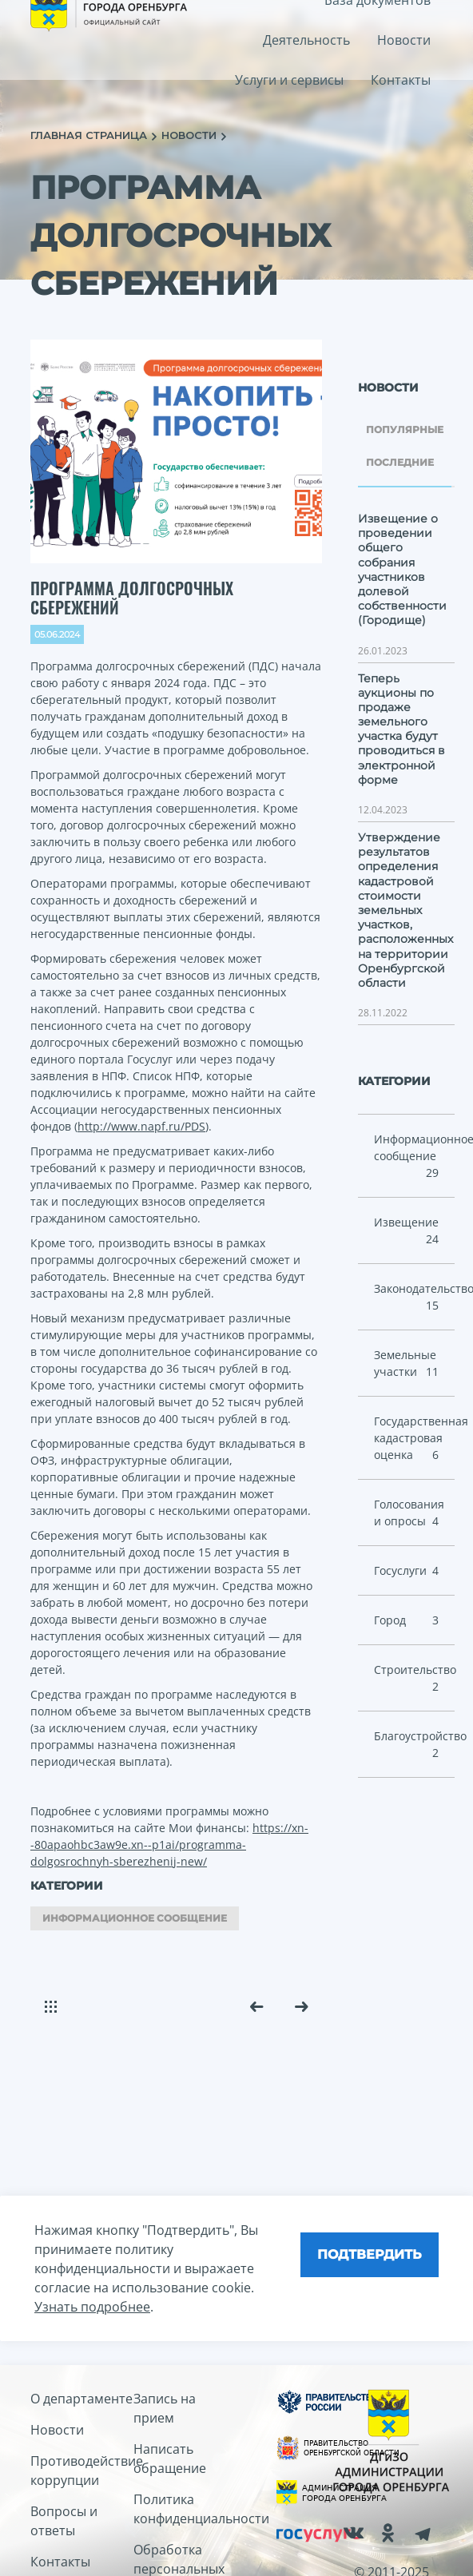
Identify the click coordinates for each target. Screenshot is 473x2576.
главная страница (90, 135)
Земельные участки (406, 1363)
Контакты (401, 80)
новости (190, 135)
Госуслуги (406, 1570)
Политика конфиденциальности (184, 2509)
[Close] (369, 2254)
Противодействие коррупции (81, 2470)
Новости (404, 40)
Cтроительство (414, 1678)
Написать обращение (169, 2458)
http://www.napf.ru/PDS (141, 1126)
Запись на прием (164, 2408)
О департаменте (81, 2398)
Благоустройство (414, 1744)
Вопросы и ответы (63, 2520)
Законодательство (414, 1297)
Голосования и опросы (409, 1513)
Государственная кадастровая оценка (414, 1438)
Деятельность (306, 40)
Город (406, 1620)
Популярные (404, 429)
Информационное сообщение (134, 1918)
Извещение (406, 1230)
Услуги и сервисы (289, 80)
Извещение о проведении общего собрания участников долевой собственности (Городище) (402, 569)
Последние (400, 462)
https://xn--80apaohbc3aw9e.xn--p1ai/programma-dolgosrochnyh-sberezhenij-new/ (169, 1844)
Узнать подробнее (92, 2307)
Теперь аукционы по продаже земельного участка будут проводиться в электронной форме (401, 729)
